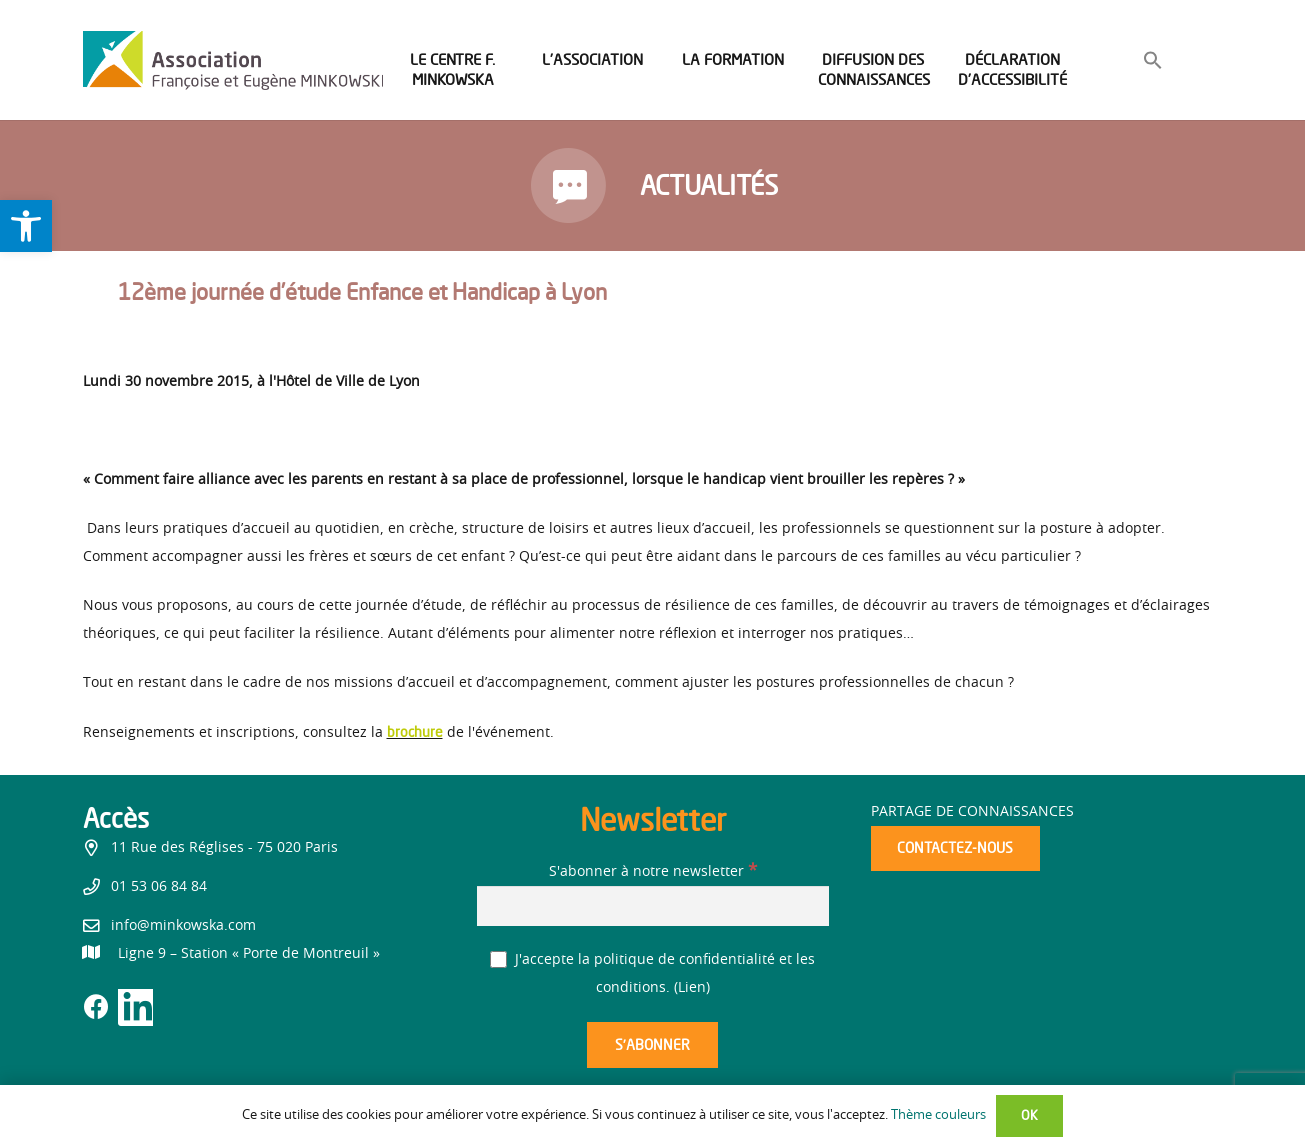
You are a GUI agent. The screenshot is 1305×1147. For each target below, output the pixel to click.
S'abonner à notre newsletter (653, 872)
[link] (26, 226)
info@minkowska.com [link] (183, 926)
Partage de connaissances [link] (972, 812)
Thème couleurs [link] (938, 1115)
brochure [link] (415, 731)
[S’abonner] (652, 1045)
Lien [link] (692, 988)
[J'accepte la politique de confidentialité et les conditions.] (498, 959)
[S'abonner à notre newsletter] (653, 905)
